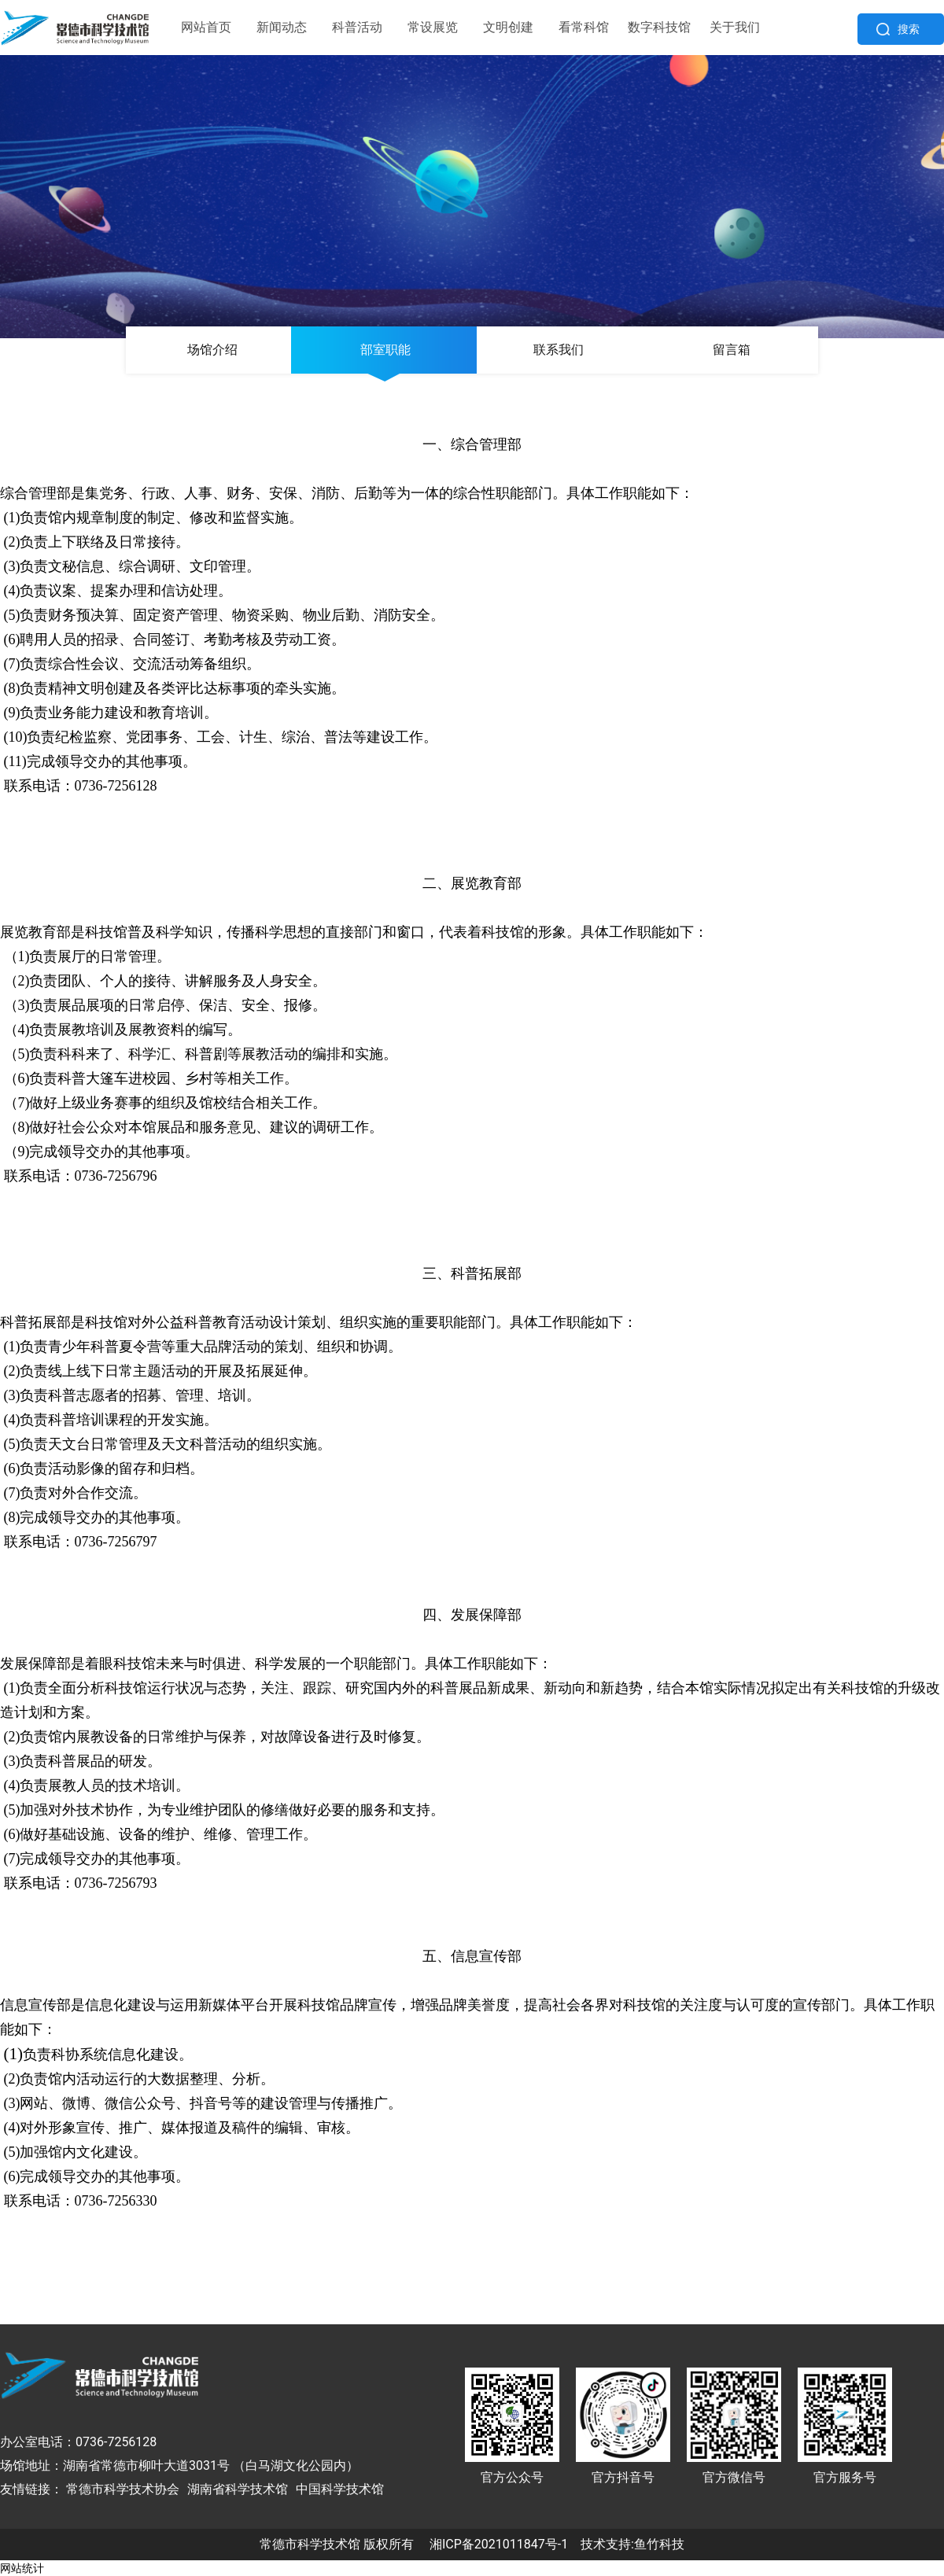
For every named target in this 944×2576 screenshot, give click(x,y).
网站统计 (22, 2568)
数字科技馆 (659, 27)
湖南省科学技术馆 (237, 2489)
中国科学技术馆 (340, 2489)
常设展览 (432, 27)
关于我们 (735, 27)
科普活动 (357, 27)
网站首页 (206, 27)
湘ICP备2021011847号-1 (499, 2544)
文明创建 (508, 27)
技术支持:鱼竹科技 (632, 2544)
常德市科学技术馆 (310, 2544)
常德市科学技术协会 (122, 2489)
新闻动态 (281, 27)
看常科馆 (584, 27)
